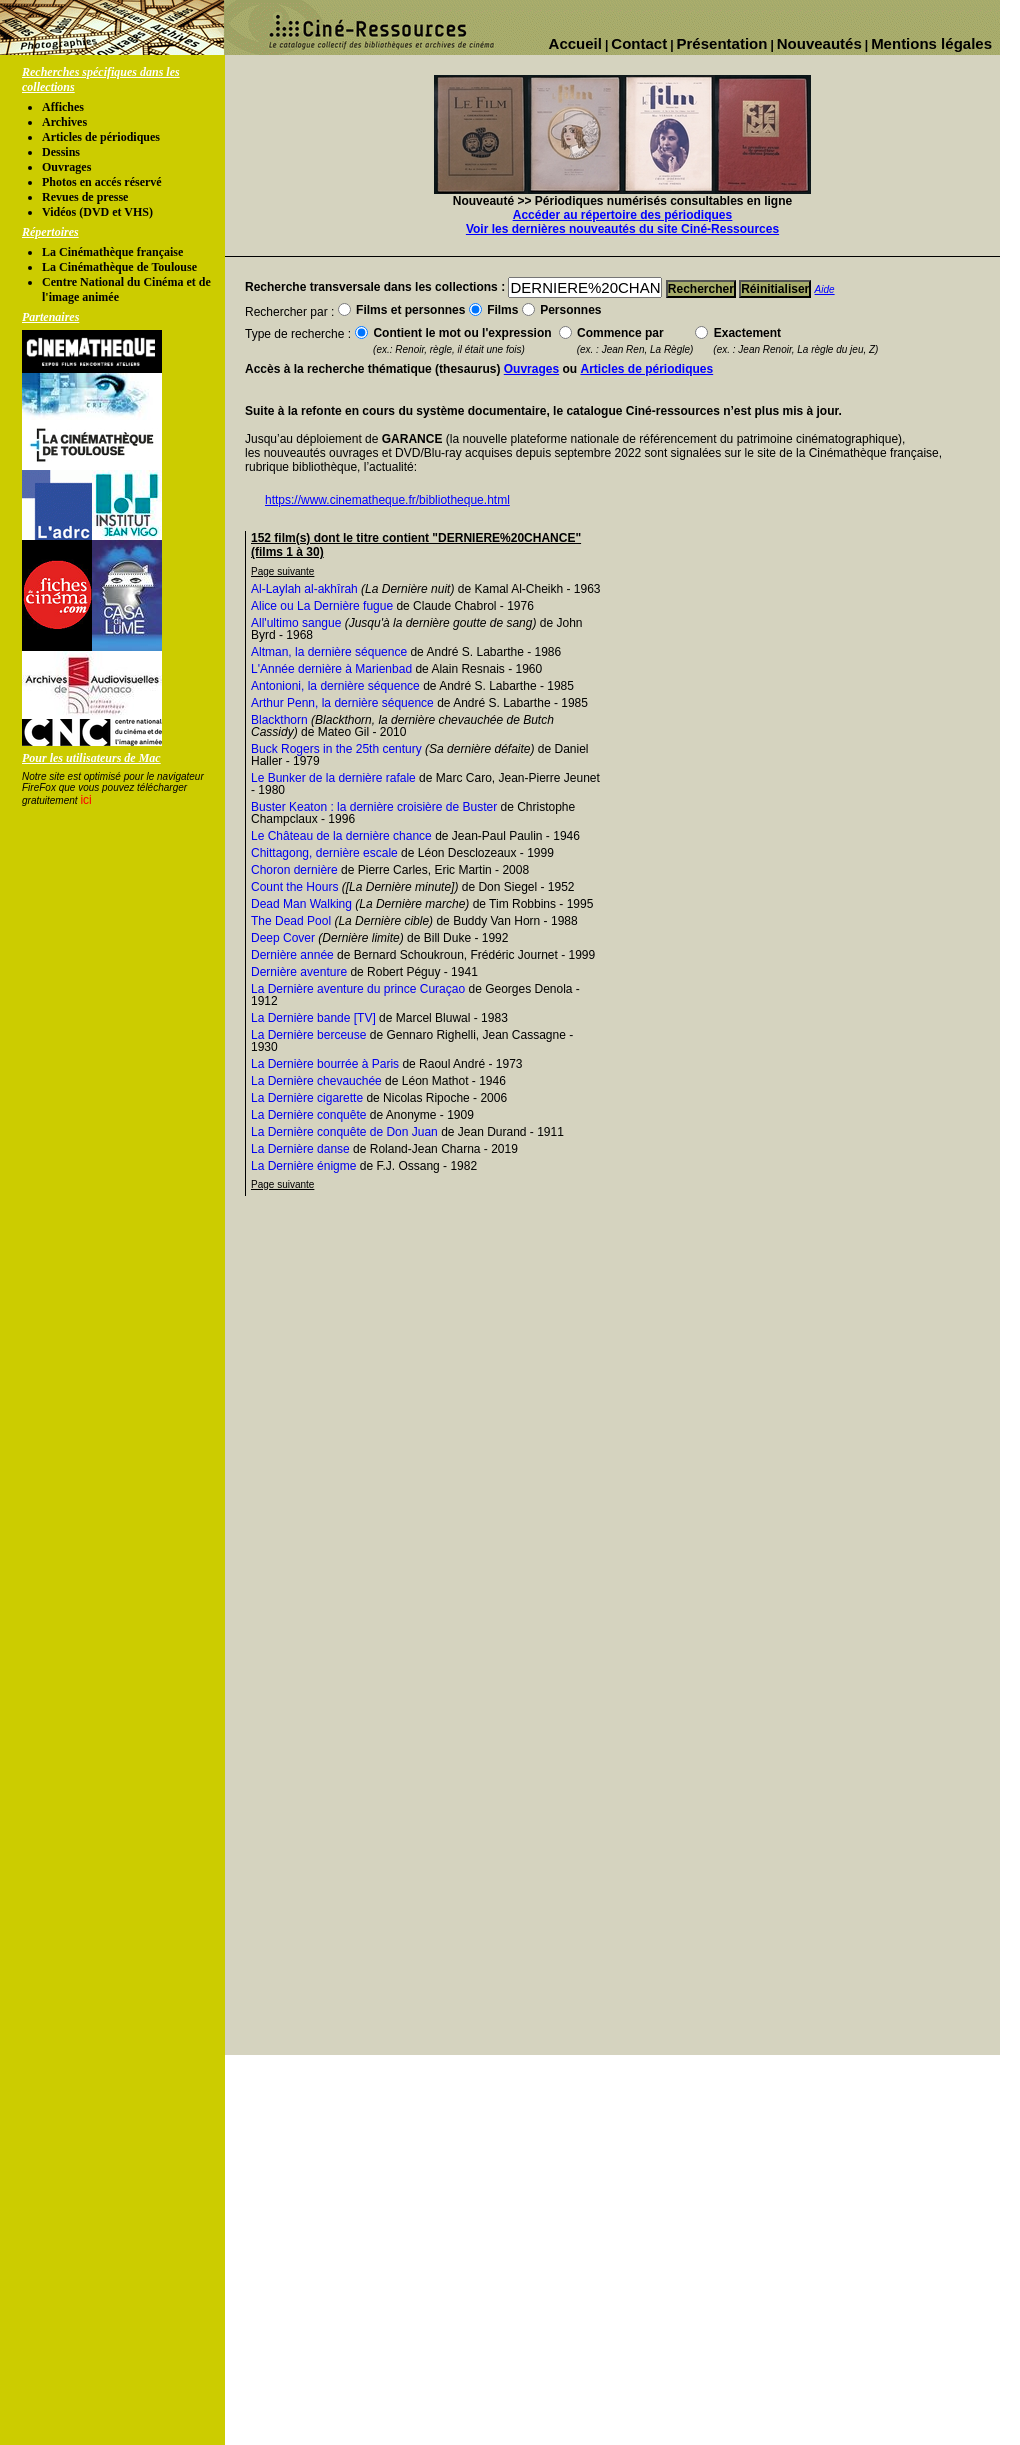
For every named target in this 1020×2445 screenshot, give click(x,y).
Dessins (61, 152)
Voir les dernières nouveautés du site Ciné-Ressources (622, 229)
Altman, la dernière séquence (329, 652)
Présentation (722, 43)
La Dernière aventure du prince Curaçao (358, 989)
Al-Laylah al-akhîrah (304, 589)
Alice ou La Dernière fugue (322, 606)
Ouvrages (66, 167)
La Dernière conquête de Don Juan (344, 1132)
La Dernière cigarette (307, 1098)
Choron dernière (294, 870)
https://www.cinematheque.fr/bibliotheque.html (387, 500)
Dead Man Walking (301, 904)
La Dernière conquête (308, 1115)
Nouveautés (819, 43)
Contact (639, 43)
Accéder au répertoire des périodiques (622, 215)
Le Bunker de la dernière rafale (333, 778)
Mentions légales (931, 43)
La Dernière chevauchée (316, 1081)
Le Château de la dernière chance (341, 836)
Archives (64, 122)
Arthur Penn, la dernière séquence (342, 703)
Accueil (575, 43)
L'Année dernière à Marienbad (331, 669)
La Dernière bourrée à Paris (325, 1064)
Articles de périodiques (101, 137)
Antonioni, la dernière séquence (335, 686)
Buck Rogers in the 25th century (336, 749)
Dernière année (292, 955)
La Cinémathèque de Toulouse (119, 267)
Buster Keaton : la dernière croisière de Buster (374, 807)
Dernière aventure (299, 972)
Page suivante (282, 571)
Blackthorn (279, 720)
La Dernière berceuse (308, 1035)
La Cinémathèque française (112, 252)
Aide (825, 289)
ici (85, 800)
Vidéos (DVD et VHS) (97, 212)
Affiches (63, 107)
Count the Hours (294, 887)
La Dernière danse (300, 1149)
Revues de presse (85, 197)
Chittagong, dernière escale (324, 853)
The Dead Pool (291, 921)
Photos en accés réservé (102, 182)
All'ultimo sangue (296, 623)
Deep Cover (283, 938)
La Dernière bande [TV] (313, 1018)
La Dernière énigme (303, 1166)
